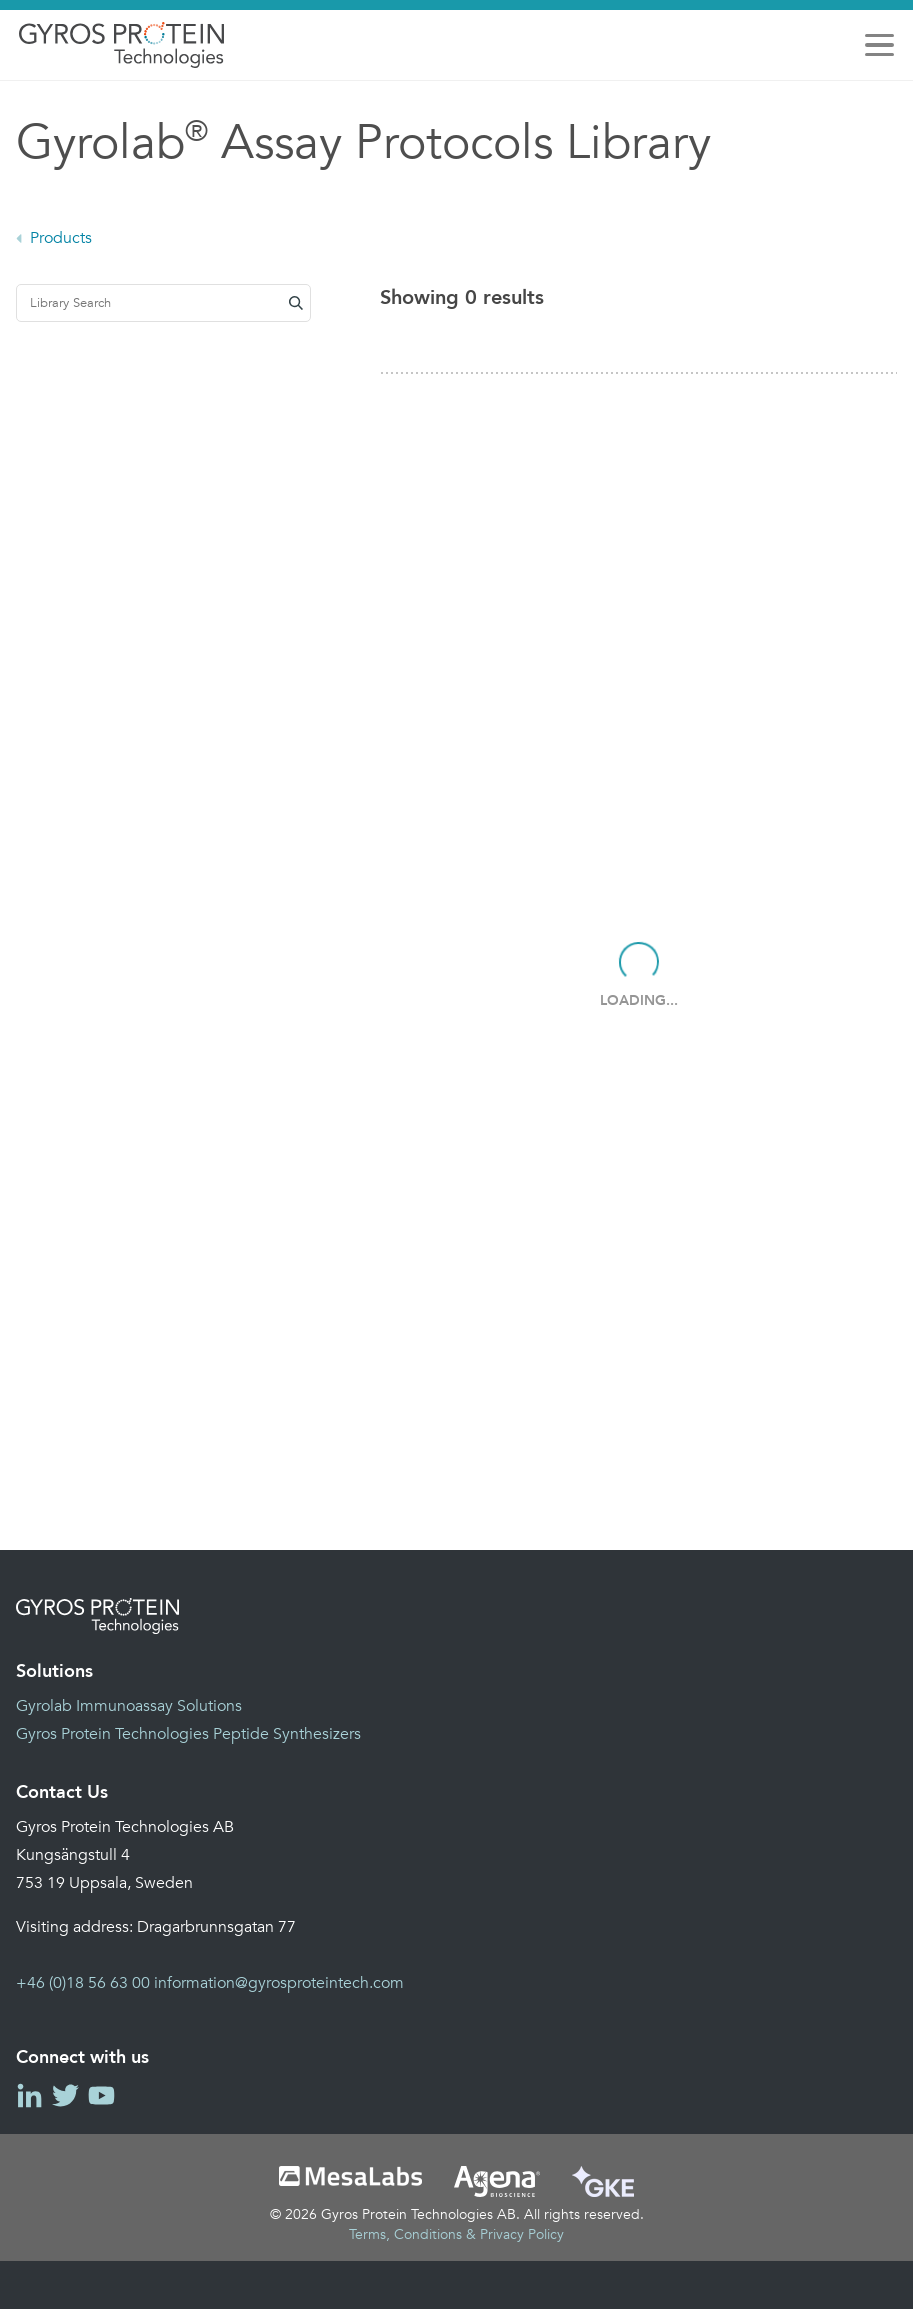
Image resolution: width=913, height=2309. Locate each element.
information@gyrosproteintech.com (279, 1983)
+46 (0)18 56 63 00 (83, 1983)
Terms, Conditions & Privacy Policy (456, 2234)
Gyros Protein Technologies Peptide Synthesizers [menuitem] (188, 1734)
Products (61, 238)
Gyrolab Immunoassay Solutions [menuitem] (129, 1706)
